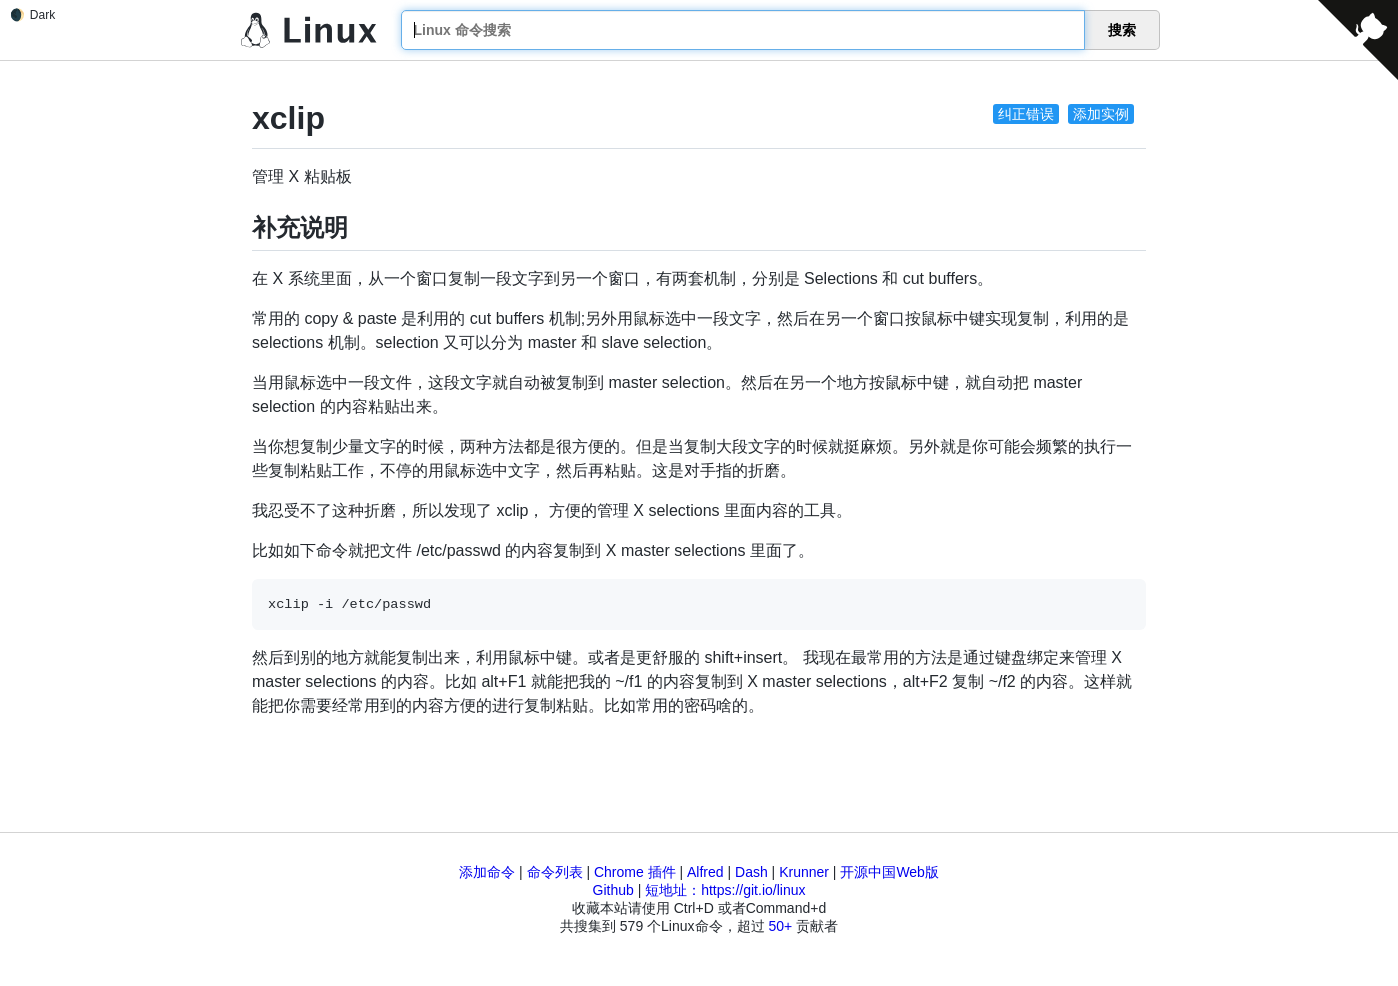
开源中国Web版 (889, 872)
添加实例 (1101, 114)
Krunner (804, 872)
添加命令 (487, 872)
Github (613, 890)
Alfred (705, 872)
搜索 (1122, 30)
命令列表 (555, 872)
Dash (751, 872)
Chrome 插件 (635, 872)
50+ (780, 926)
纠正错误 (1026, 114)
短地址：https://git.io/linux (725, 890)
